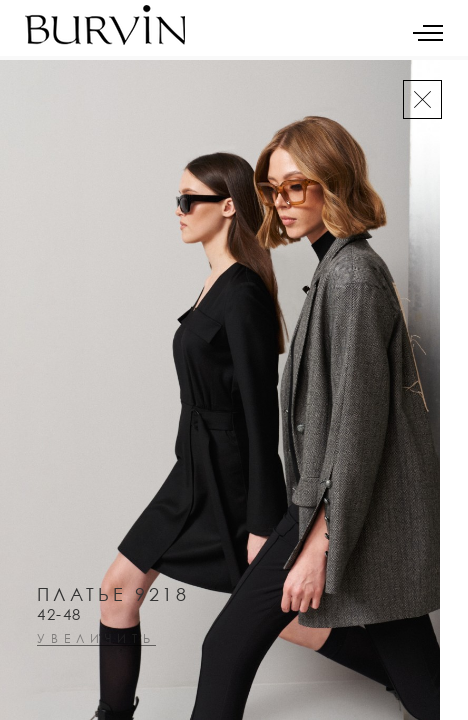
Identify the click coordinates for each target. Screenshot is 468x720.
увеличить (96, 639)
